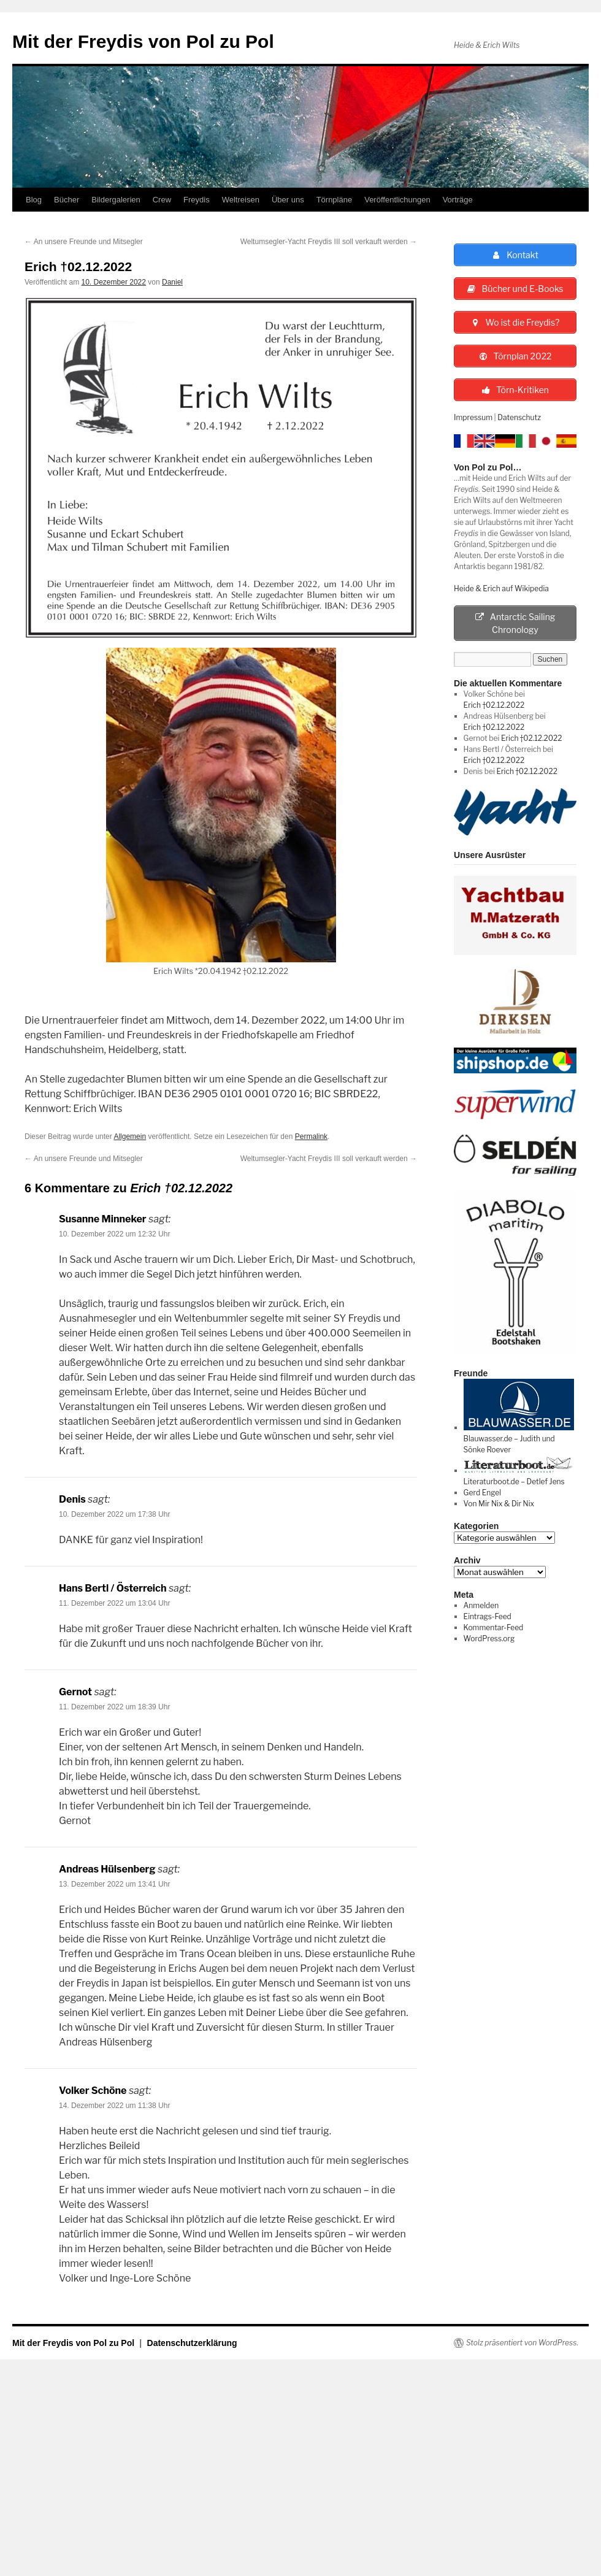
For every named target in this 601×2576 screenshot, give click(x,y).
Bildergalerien (115, 199)
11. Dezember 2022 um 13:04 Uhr (114, 1603)
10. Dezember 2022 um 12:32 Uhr (114, 1234)
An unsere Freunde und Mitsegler (84, 241)
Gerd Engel (482, 1492)
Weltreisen (240, 199)
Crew (162, 199)
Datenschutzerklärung (192, 2343)
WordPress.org (489, 1638)
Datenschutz (519, 417)
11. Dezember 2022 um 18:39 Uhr (114, 1707)
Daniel (172, 282)
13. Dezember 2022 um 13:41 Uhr (114, 1884)
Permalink (311, 1136)
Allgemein (129, 1136)
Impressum (473, 417)
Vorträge (458, 199)
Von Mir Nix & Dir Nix (499, 1503)
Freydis (196, 199)
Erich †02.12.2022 (494, 705)
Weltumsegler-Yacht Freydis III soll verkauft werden (328, 241)
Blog (34, 199)
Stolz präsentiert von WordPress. (522, 2342)
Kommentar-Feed (494, 1627)
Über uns (288, 199)
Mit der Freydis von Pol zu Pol (143, 41)
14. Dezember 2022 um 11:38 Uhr (114, 2105)
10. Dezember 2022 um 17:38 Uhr (114, 1514)
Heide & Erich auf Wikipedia (501, 588)
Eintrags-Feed (487, 1616)
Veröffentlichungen (397, 199)
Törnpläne (334, 199)
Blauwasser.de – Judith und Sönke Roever (519, 1438)
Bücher (66, 199)
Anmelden (481, 1605)
